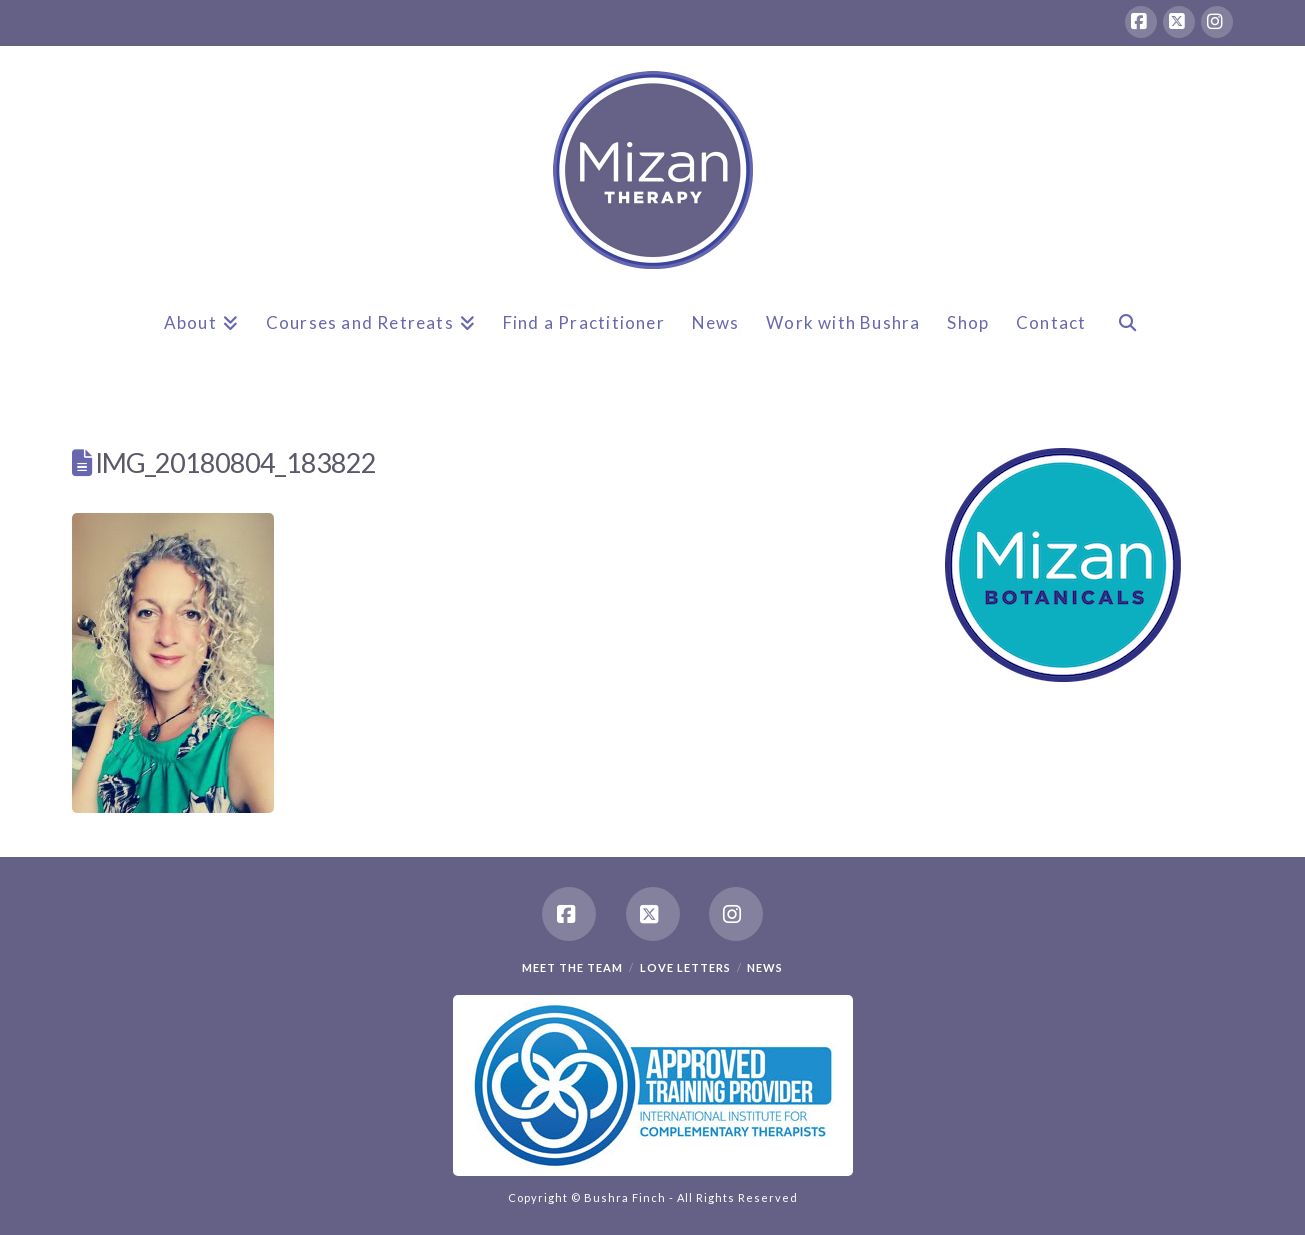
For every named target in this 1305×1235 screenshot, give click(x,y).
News (765, 967)
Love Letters (685, 967)
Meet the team (572, 967)
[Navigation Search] (1127, 339)
